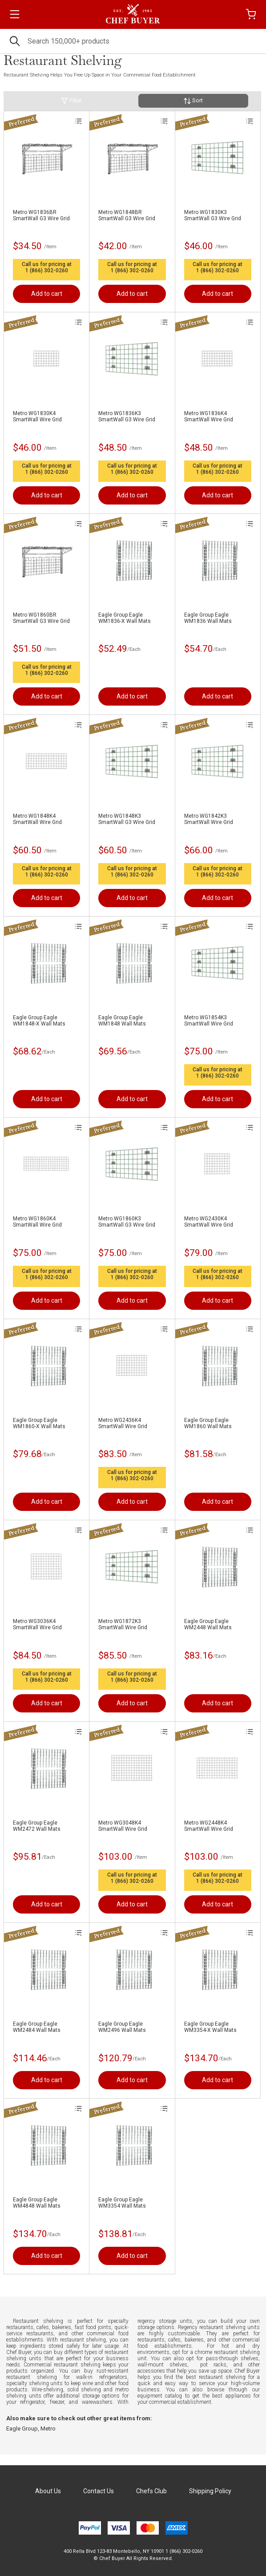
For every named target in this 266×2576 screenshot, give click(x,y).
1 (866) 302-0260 (46, 270)
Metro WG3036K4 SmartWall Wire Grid (37, 1624)
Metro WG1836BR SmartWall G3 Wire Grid (41, 215)
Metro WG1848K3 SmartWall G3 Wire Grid (126, 819)
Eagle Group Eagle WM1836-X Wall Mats (124, 618)
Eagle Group (22, 2428)
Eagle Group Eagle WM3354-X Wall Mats (210, 2027)
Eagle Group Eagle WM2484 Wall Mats (36, 2027)
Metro (48, 2428)
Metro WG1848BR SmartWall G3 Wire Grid (126, 215)
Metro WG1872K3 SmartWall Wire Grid (122, 1624)
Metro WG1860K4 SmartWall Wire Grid (37, 1221)
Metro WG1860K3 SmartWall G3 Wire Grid (126, 1221)
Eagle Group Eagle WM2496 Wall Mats (122, 2027)
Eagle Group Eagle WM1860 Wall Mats (208, 1423)
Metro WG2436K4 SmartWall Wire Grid (122, 1423)
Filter (71, 101)
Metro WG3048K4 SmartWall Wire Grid (122, 1826)
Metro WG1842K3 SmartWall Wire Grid (208, 819)
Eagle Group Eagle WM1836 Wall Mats (208, 618)
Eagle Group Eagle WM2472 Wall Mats (36, 1826)
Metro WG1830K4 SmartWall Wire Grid (37, 416)
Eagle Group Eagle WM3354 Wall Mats (122, 2202)
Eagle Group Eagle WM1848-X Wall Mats (39, 1020)
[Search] (133, 41)
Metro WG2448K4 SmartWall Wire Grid (208, 1826)
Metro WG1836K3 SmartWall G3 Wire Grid (126, 416)
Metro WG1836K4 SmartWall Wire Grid (208, 416)
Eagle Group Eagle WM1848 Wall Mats (122, 1020)
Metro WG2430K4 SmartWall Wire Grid (208, 1221)
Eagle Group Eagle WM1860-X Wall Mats (39, 1423)
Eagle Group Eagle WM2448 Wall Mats (208, 1624)
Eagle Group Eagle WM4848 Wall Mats (36, 2202)
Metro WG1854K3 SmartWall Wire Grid (208, 1020)
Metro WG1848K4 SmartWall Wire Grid (37, 819)
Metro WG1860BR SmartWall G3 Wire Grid (41, 618)
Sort (193, 101)
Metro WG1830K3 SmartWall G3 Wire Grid (212, 215)
